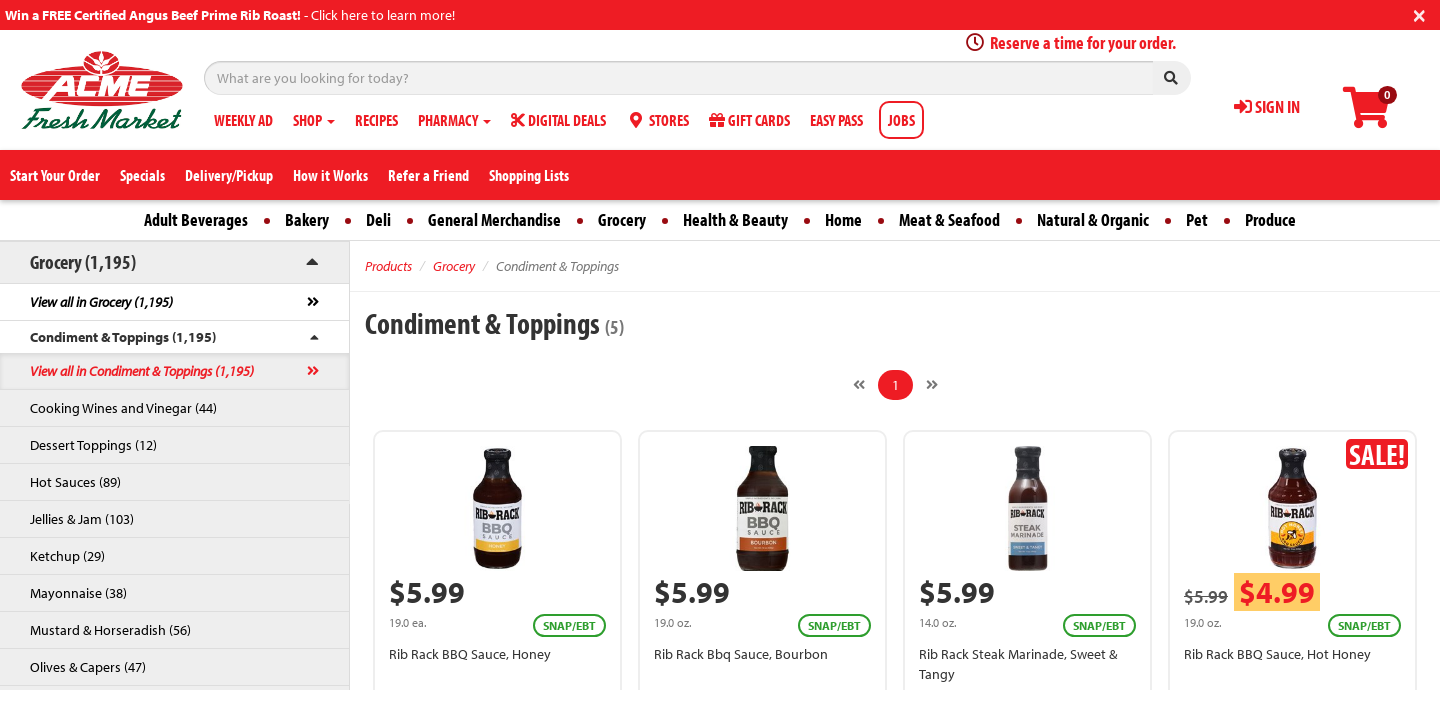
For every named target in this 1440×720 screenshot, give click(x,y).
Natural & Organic (1093, 219)
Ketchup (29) (67, 556)
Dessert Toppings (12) (93, 445)
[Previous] (859, 385)
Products (388, 266)
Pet (1197, 219)
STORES (657, 120)
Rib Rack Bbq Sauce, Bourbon (741, 654)
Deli (378, 219)
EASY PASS (836, 120)
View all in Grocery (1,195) (101, 302)
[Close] (1419, 13)
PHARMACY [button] (454, 120)
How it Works (330, 175)
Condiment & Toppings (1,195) (123, 337)
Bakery (307, 219)
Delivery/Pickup (229, 175)
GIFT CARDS (749, 120)
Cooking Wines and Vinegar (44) (123, 408)
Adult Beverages (196, 219)
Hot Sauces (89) (75, 482)
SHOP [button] (314, 120)
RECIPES (376, 120)
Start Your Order (55, 175)
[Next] (932, 385)
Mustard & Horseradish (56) (110, 630)
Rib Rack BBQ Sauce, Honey (470, 654)
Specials (142, 175)
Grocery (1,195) (83, 261)
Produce (1270, 219)
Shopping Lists (529, 175)
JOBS (901, 120)
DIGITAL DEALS (558, 120)
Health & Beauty (735, 219)
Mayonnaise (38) (78, 593)
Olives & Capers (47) (88, 667)
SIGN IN (1267, 106)
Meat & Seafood (949, 219)
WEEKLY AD (243, 120)
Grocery (622, 219)
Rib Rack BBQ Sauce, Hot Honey (1277, 654)
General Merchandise (494, 219)
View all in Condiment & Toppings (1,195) (142, 371)
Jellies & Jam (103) (82, 519)
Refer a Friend (428, 175)
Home (843, 219)
